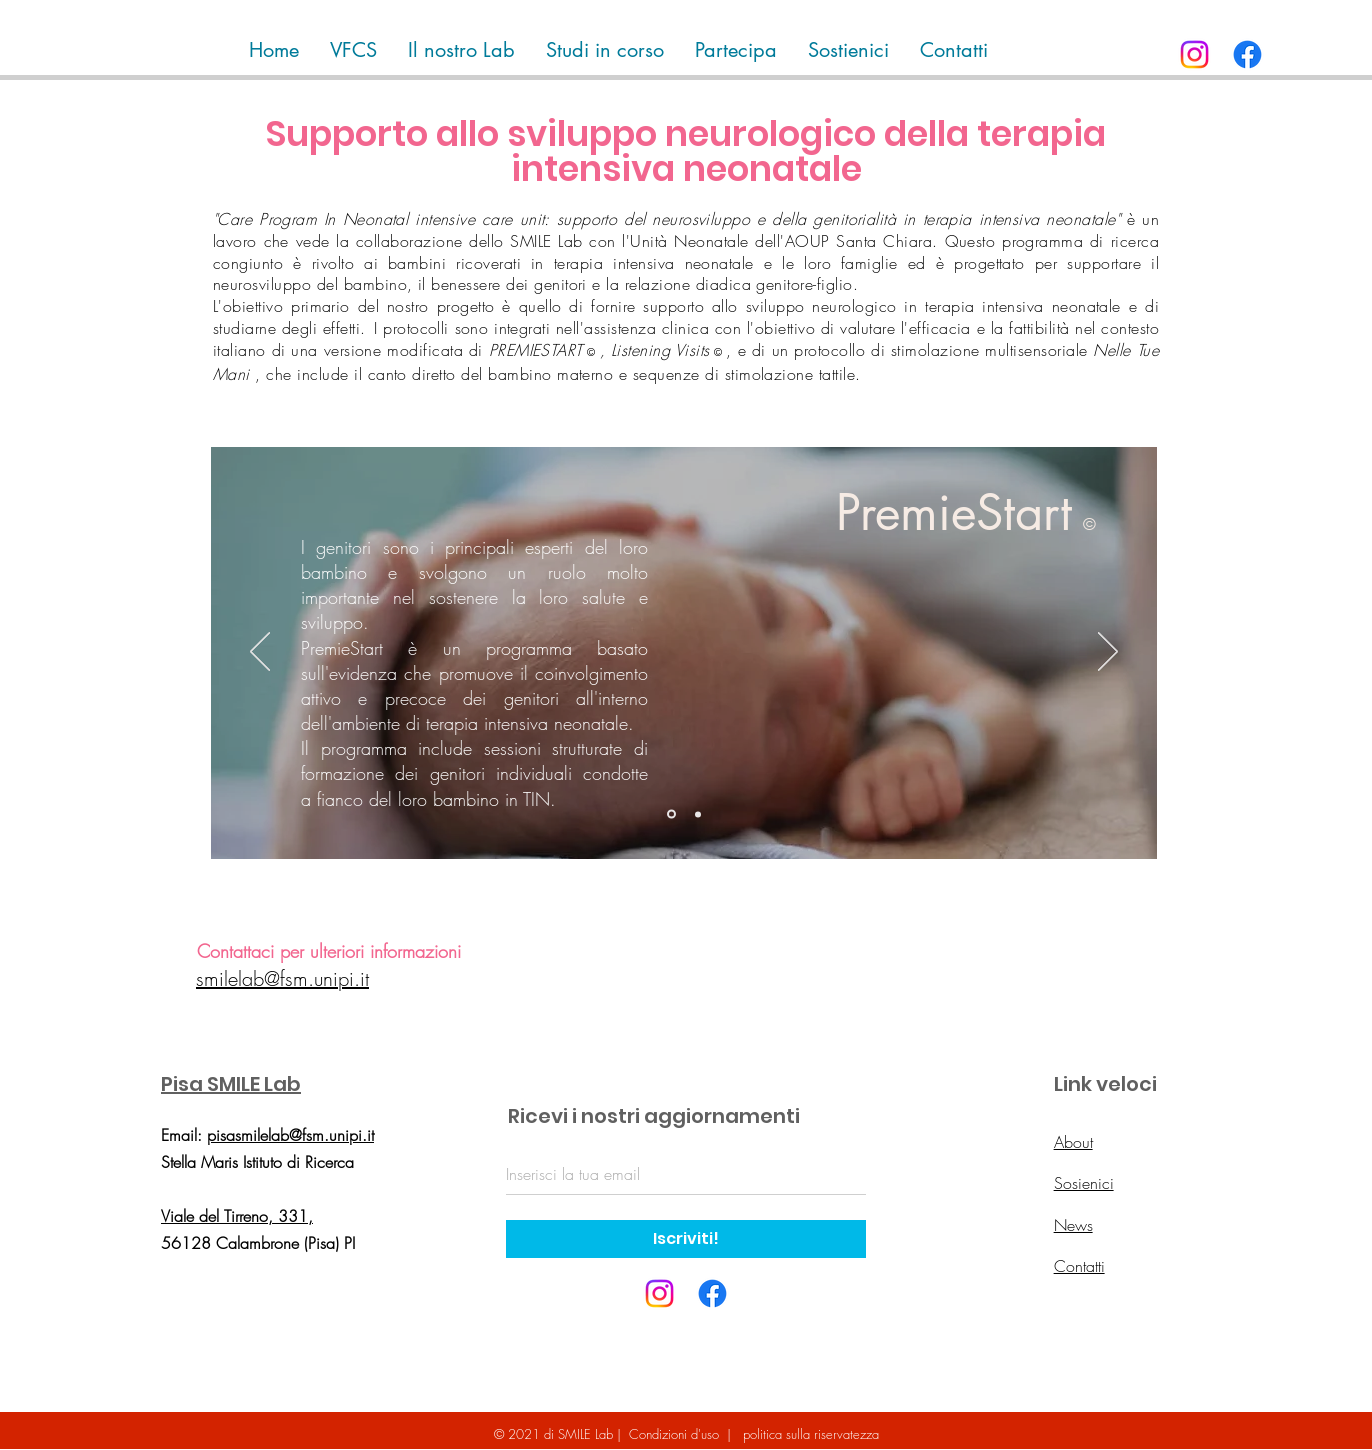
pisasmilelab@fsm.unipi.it (290, 1135)
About (1073, 1142)
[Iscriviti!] (686, 1239)
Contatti (1079, 1266)
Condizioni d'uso (674, 1434)
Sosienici (1084, 1183)
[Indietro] (260, 653)
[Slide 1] (671, 814)
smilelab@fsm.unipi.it (282, 978)
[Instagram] (1194, 54)
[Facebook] (1247, 54)
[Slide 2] (698, 814)
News (1073, 1225)
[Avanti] (1108, 653)
